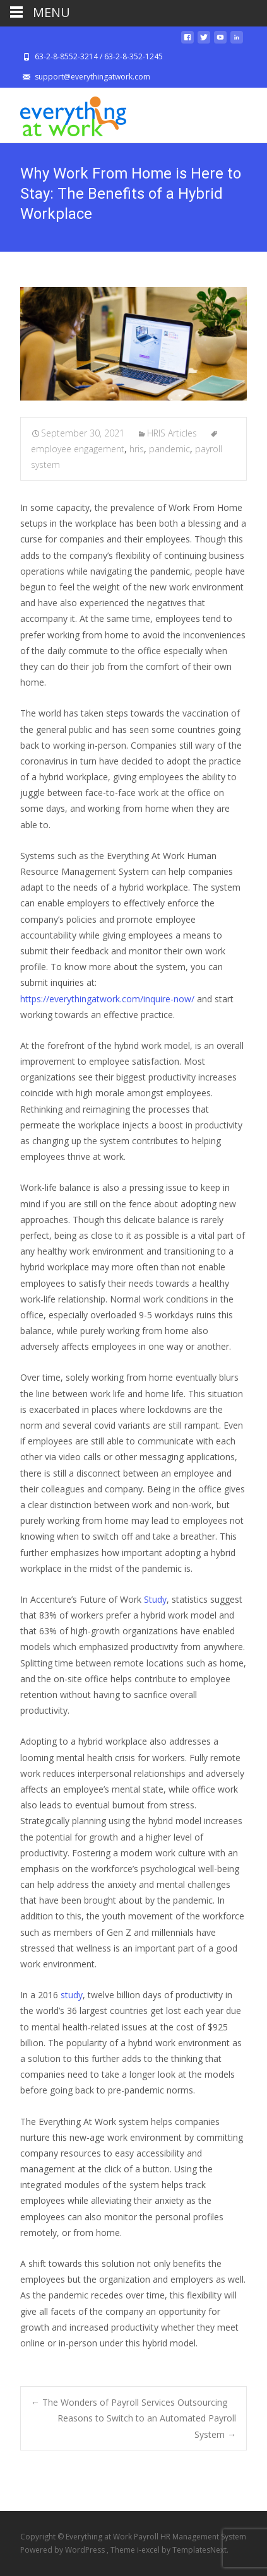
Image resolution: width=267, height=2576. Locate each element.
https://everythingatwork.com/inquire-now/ (107, 999)
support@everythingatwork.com (92, 76)
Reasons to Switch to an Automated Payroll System (146, 2426)
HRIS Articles (172, 433)
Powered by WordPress (63, 2549)
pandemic (169, 449)
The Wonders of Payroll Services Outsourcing (129, 2402)
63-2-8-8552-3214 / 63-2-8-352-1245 (99, 56)
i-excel (149, 2549)
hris (136, 449)
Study (155, 1599)
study (72, 1995)
